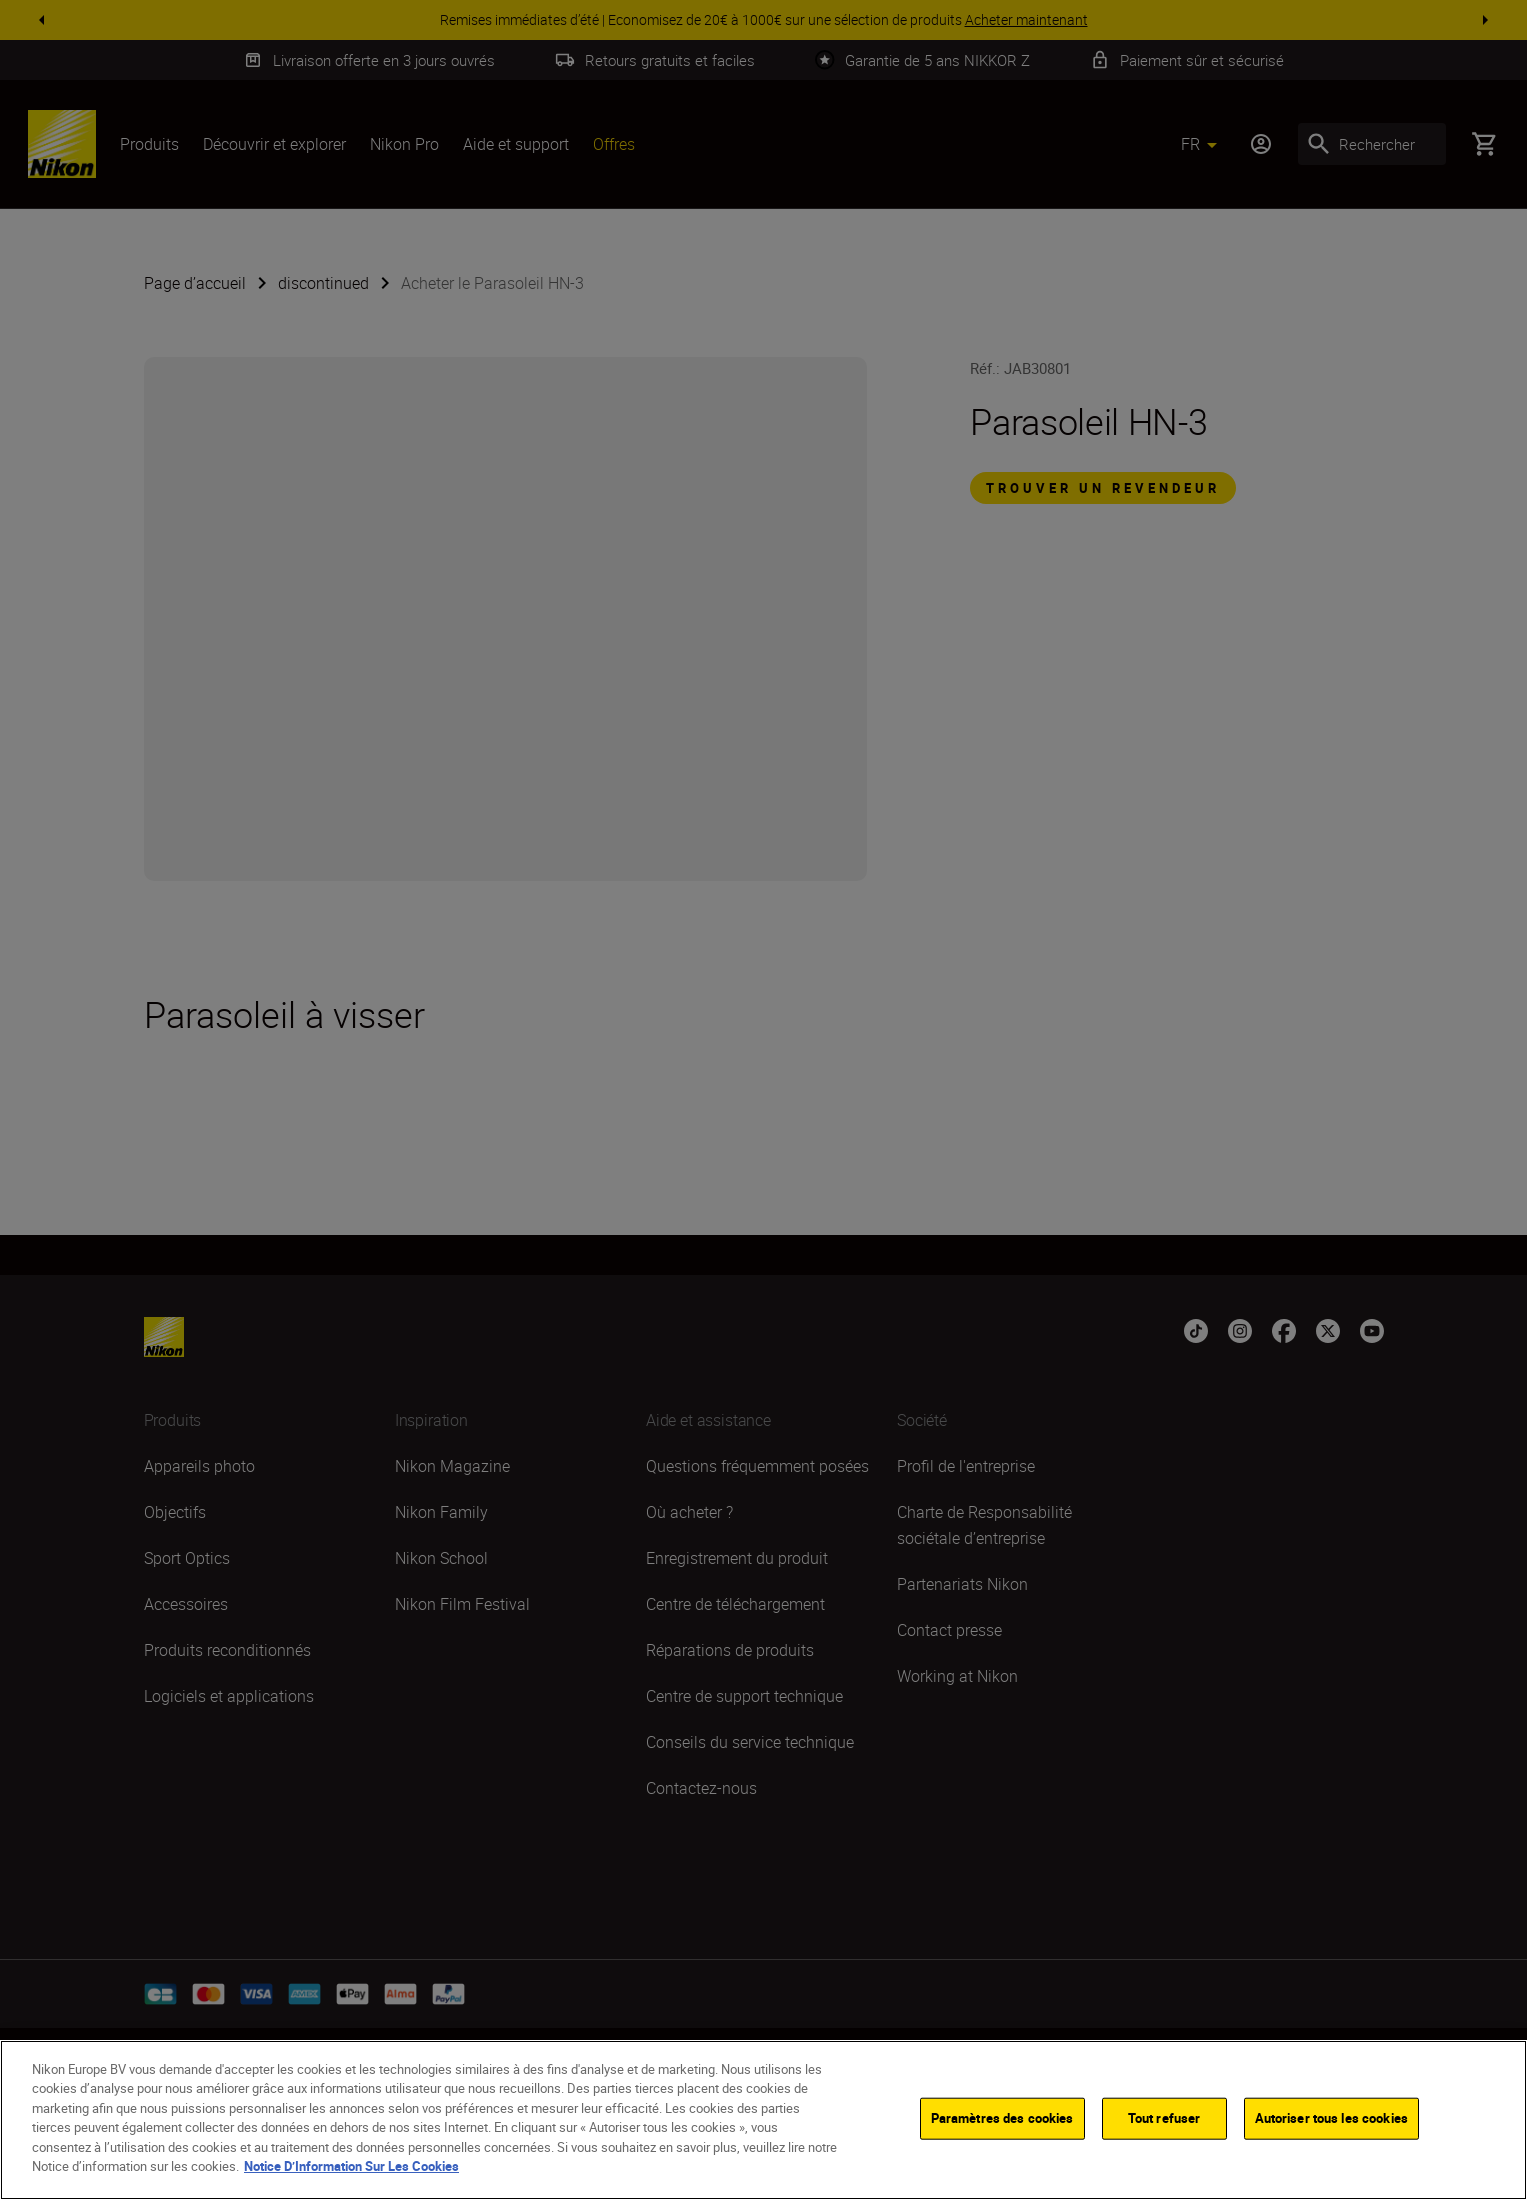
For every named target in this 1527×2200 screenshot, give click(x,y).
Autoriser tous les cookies (1331, 2121)
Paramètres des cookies (1002, 2121)
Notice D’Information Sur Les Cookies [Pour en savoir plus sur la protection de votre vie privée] (351, 2169)
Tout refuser (1164, 2121)
